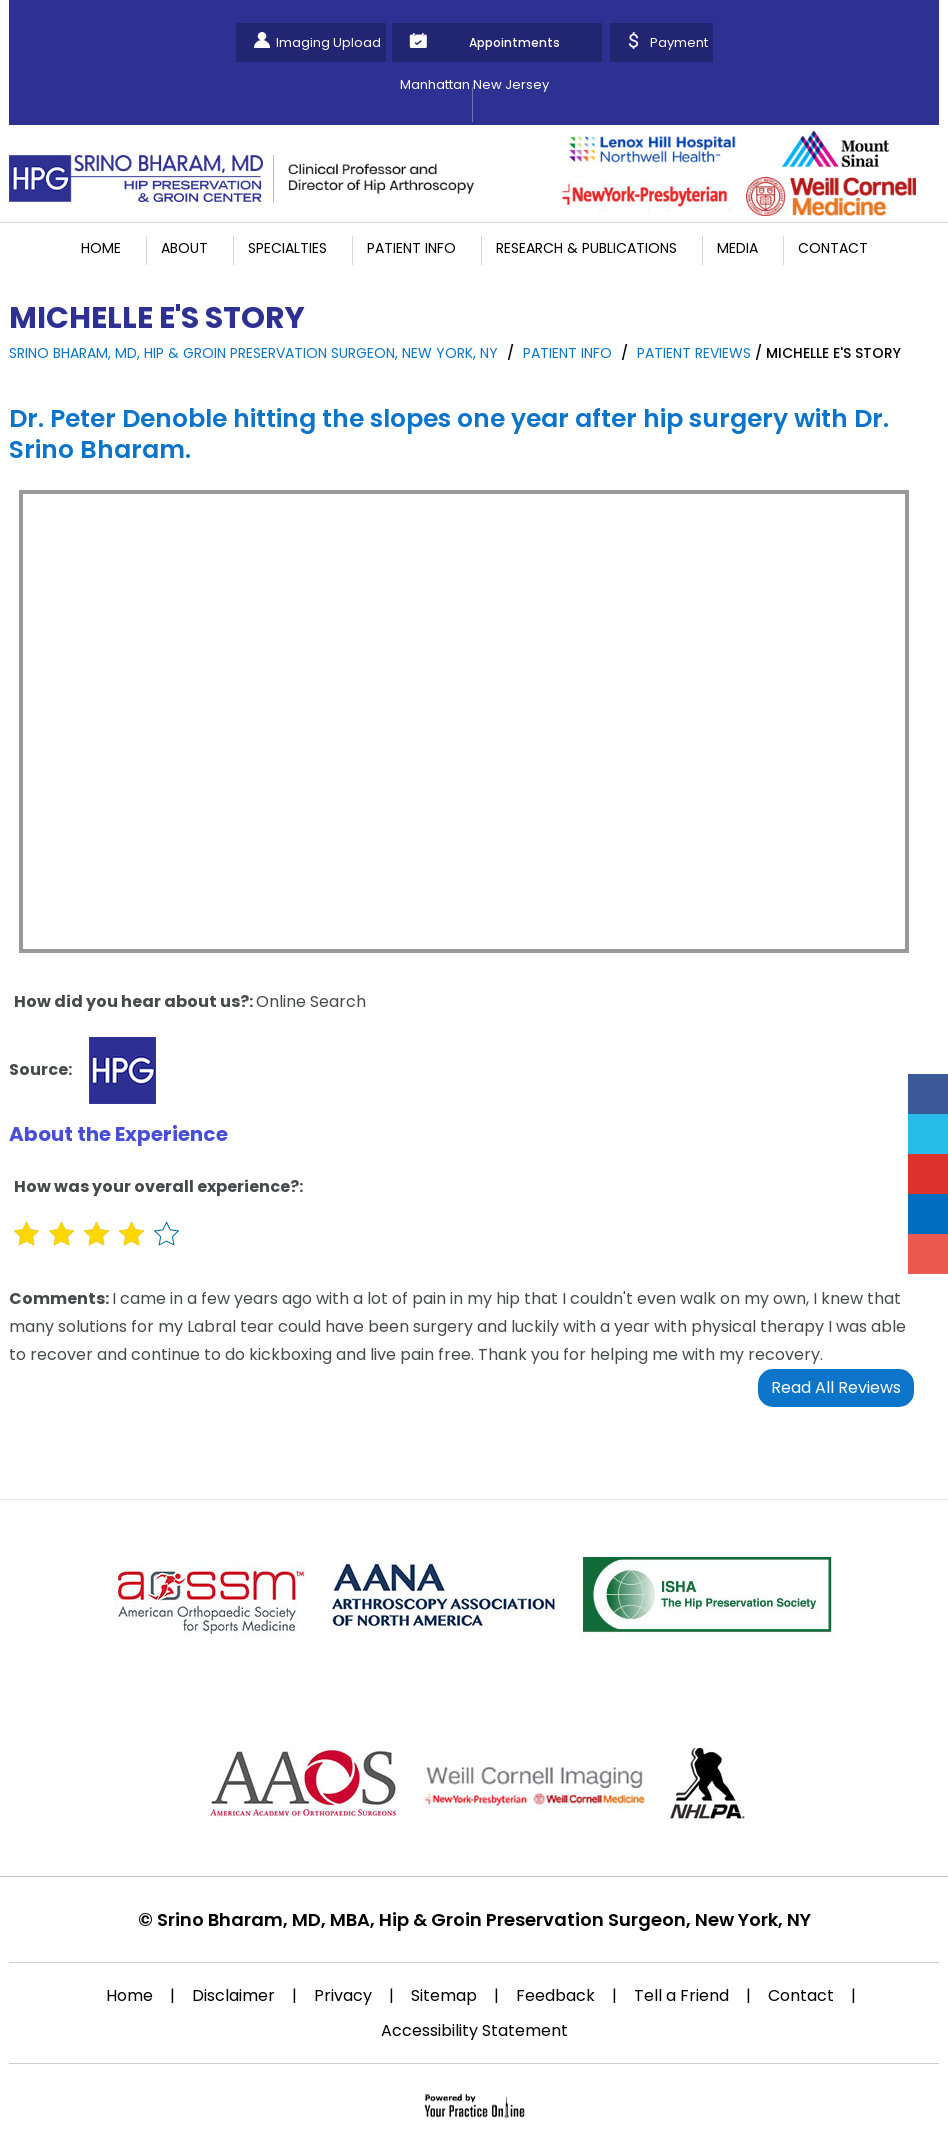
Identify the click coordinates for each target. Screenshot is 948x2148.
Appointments (514, 42)
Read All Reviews (836, 1387)
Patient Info (411, 248)
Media (737, 248)
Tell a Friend (681, 1995)
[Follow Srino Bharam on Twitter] (928, 1134)
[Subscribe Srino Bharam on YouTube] (928, 1174)
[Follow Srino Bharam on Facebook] (928, 1094)
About (184, 248)
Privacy (343, 1995)
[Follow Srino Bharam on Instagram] (928, 1254)
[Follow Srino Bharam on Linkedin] (928, 1214)
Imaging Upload (328, 42)
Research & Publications (586, 248)
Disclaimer (233, 1995)
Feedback (555, 1995)
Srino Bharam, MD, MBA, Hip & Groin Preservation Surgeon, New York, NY (484, 1919)
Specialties (287, 248)
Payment (679, 42)
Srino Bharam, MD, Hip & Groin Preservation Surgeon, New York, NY (253, 353)
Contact (833, 248)
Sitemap (444, 1995)
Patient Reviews (694, 353)
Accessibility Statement (474, 2030)
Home (101, 248)
